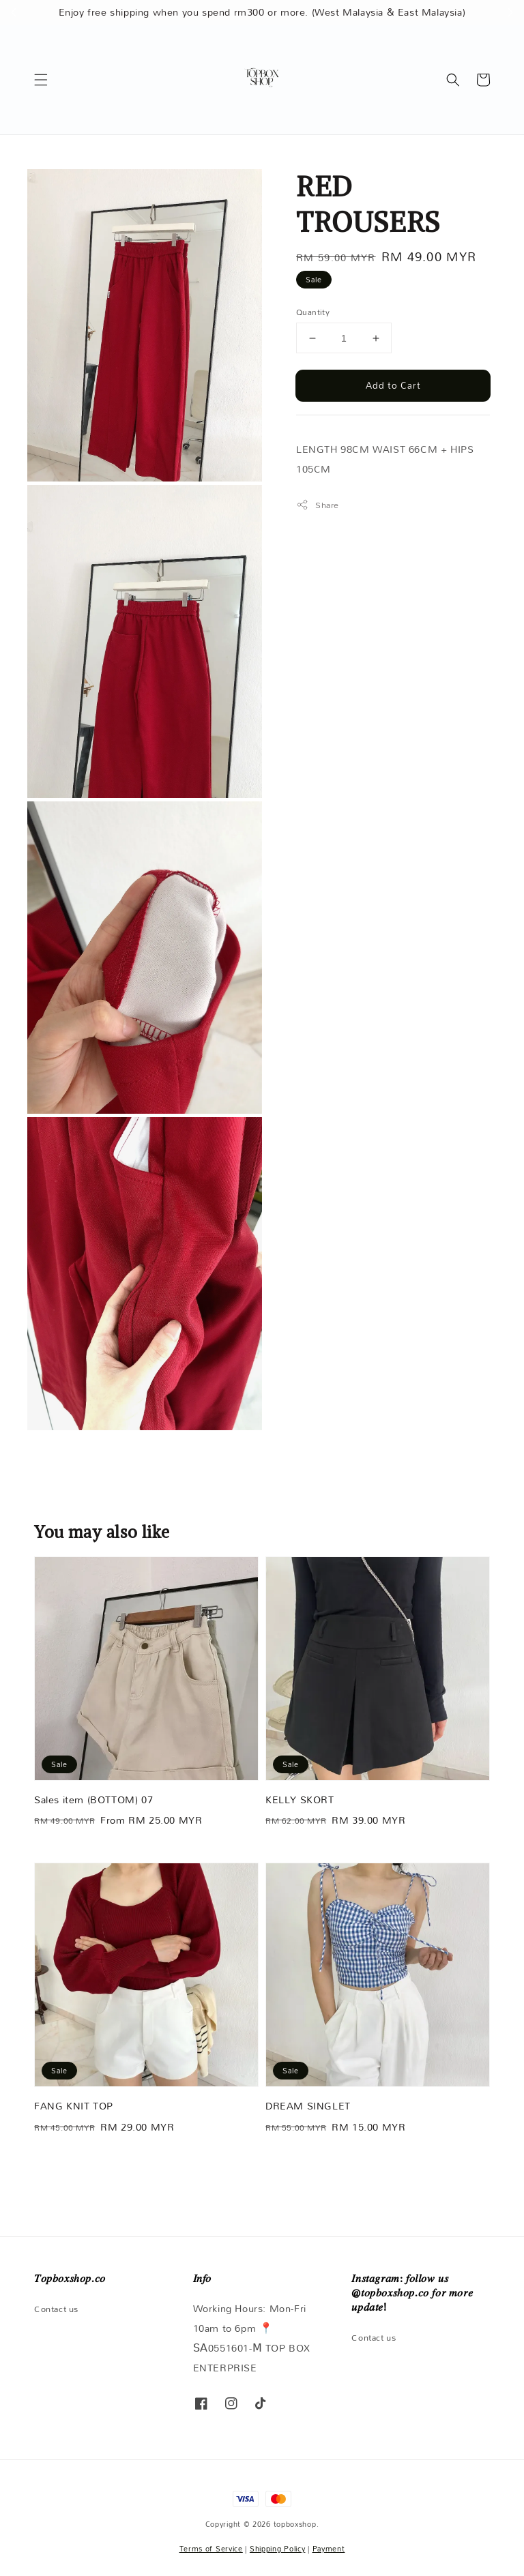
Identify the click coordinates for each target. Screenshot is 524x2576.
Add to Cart (393, 385)
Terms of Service (211, 2548)
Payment (328, 2548)
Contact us (56, 2310)
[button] (41, 80)
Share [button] (317, 505)
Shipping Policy (278, 2548)
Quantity (313, 312)
